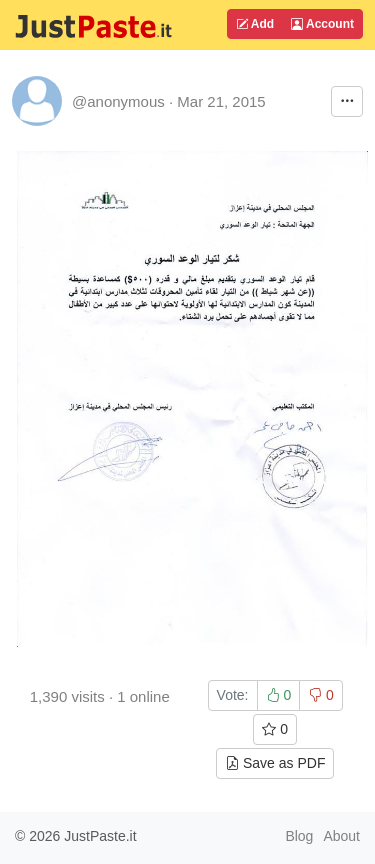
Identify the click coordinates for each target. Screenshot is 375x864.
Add (255, 24)
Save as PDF (275, 763)
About (341, 836)
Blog (299, 836)
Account (322, 24)
